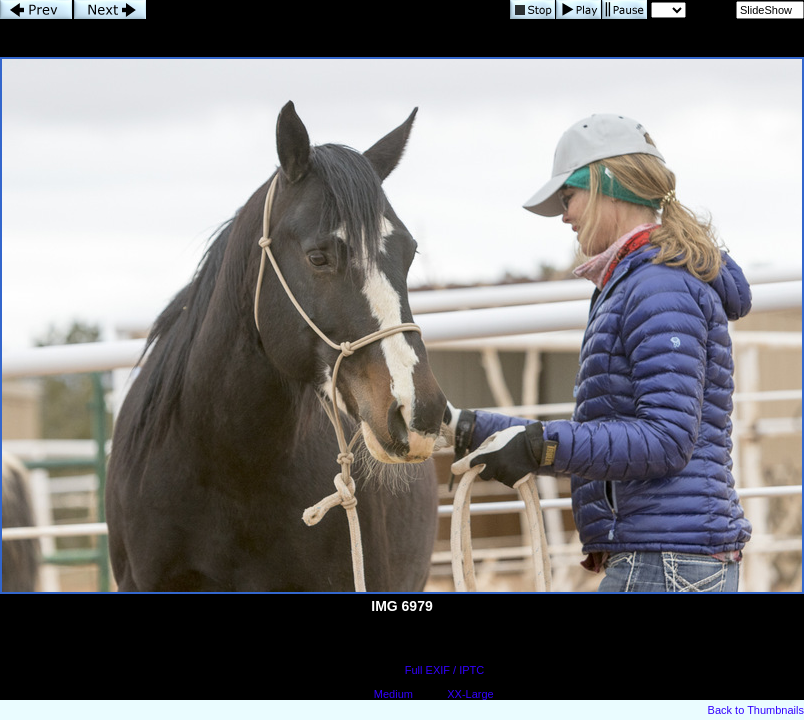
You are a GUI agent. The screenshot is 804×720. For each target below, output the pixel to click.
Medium (393, 694)
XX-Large (470, 694)
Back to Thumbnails (756, 710)
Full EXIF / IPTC (444, 670)
